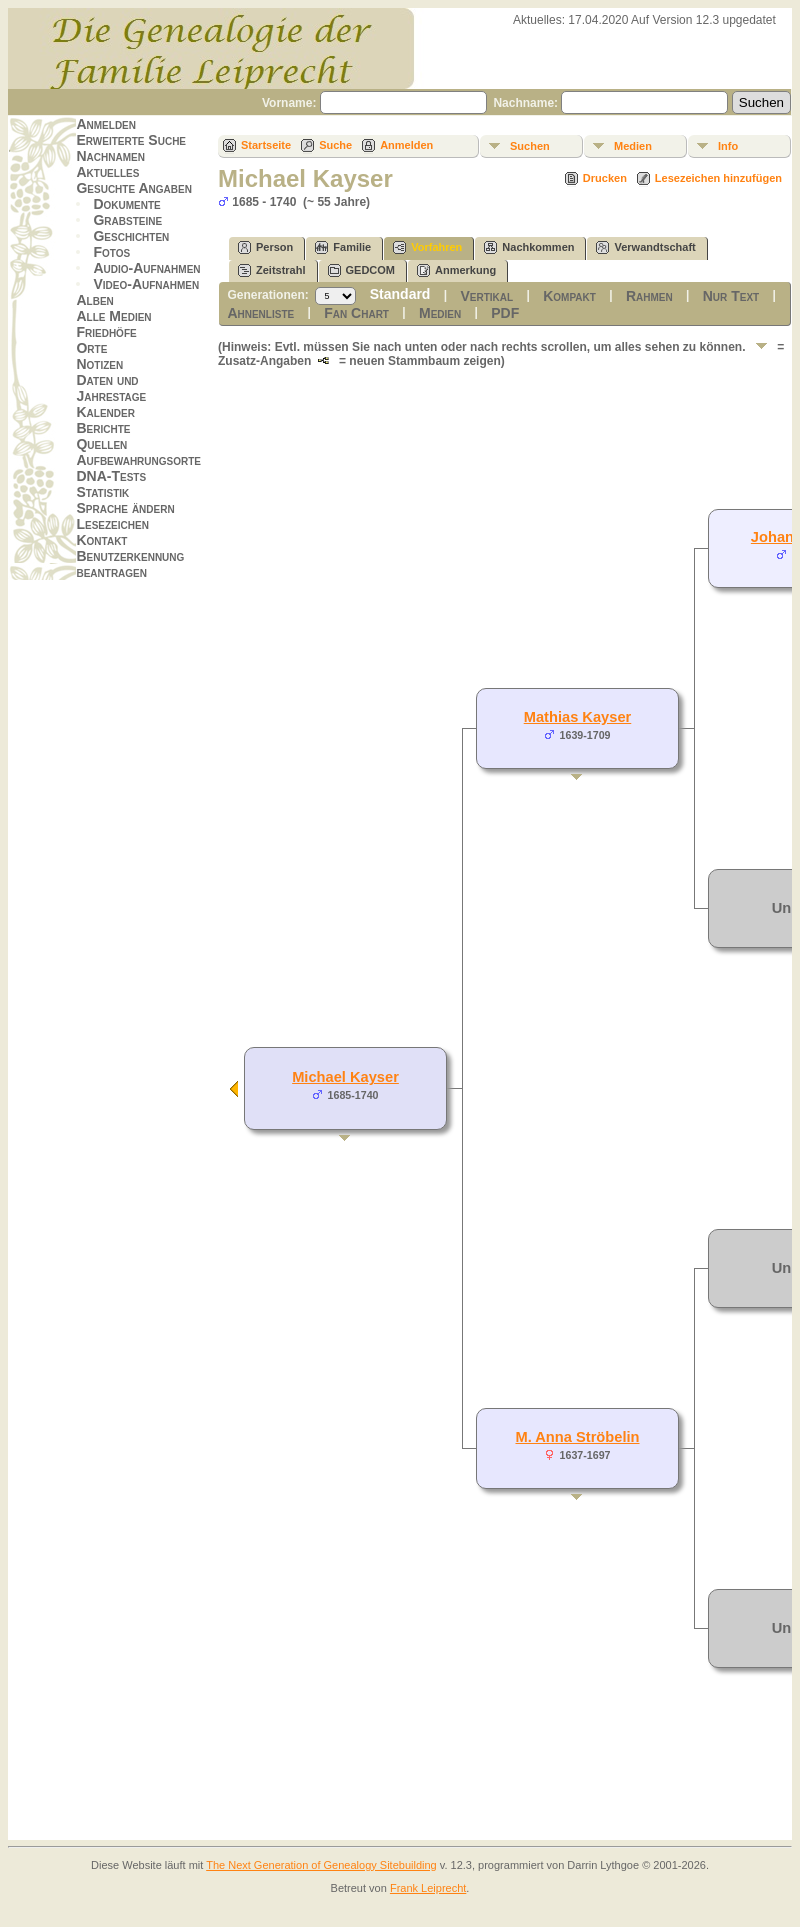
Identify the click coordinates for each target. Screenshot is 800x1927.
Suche (335, 145)
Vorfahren (427, 247)
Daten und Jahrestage (111, 388)
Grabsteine (127, 220)
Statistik (102, 492)
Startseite (266, 145)
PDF (505, 313)
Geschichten (131, 236)
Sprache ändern (125, 508)
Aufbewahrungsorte (138, 460)
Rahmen (649, 296)
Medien (633, 146)
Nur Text (731, 296)
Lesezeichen (112, 524)
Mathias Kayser (578, 717)
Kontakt (101, 540)
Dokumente (126, 204)
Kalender (105, 412)
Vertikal (486, 296)
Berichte (103, 428)
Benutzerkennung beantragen (130, 564)
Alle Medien (113, 316)
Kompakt (569, 296)
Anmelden (106, 124)
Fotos (111, 252)
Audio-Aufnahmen (146, 268)
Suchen (530, 146)
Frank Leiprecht (428, 1888)
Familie (343, 247)
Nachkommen (529, 247)
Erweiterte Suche (131, 140)
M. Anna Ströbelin (577, 1437)
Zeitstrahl (272, 270)
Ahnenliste (260, 313)
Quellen (101, 444)
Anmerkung (456, 270)
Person (265, 247)
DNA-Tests (111, 476)
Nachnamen (110, 156)
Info (728, 146)
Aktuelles (107, 172)
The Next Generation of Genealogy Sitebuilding (321, 1865)
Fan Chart (356, 313)
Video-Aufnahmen (146, 284)
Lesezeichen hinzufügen (718, 178)
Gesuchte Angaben (134, 188)
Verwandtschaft (645, 247)
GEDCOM (362, 270)
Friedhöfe (106, 332)
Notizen (99, 364)
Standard (400, 294)
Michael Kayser (345, 1077)
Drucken (605, 178)
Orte (91, 348)
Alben (94, 300)
